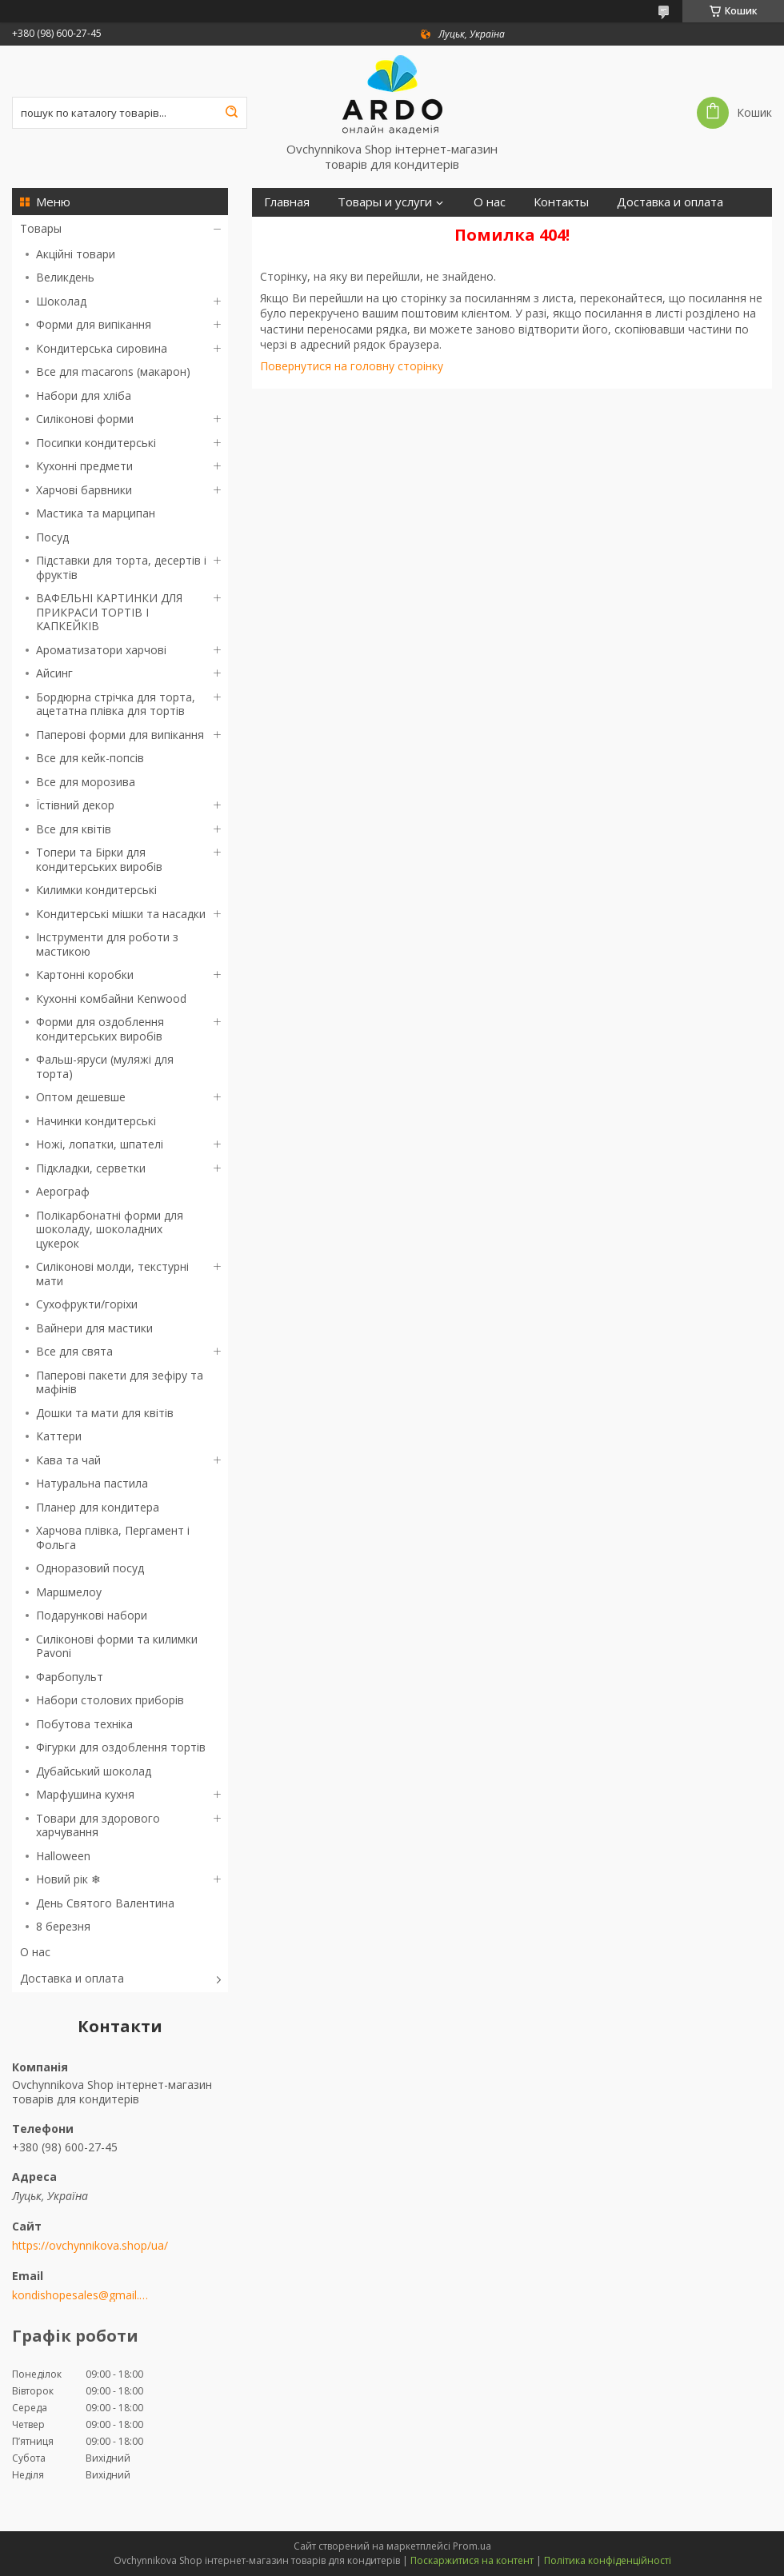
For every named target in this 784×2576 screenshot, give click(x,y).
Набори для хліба (83, 395)
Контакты (561, 202)
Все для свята (74, 1351)
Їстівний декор (75, 805)
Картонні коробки (85, 974)
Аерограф (63, 1191)
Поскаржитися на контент (472, 2560)
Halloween (63, 1855)
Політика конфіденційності (607, 2560)
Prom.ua (472, 2546)
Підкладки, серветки (91, 1168)
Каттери (59, 1436)
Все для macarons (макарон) (113, 371)
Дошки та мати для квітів (105, 1412)
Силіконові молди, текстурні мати (112, 1273)
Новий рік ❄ (68, 1879)
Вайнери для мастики (94, 1328)
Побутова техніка (84, 1723)
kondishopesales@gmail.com (82, 2295)
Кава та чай (68, 1460)
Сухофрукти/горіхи (87, 1304)
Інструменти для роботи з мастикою (107, 944)
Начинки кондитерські (96, 1120)
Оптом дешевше (81, 1096)
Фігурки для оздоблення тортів (121, 1747)
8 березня (63, 1926)
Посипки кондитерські (96, 442)
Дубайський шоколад (93, 1771)
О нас (35, 1951)
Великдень (65, 277)
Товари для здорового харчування (98, 1825)
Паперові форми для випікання (120, 734)
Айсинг (54, 673)
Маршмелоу (69, 1592)
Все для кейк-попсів (90, 757)
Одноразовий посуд (90, 1568)
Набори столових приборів (110, 1699)
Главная (287, 202)
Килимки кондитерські (96, 889)
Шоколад (61, 301)
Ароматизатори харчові (101, 649)
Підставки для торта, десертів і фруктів (121, 567)
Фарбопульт (69, 1676)
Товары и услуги (385, 202)
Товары (41, 228)
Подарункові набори (91, 1615)
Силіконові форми (85, 418)
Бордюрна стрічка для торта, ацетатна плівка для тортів (115, 704)
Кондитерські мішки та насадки (121, 913)
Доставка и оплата (72, 1978)
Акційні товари (75, 254)
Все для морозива (85, 781)
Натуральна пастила (92, 1483)
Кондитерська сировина (101, 348)
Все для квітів (73, 829)
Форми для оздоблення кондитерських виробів (100, 1029)
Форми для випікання (93, 324)
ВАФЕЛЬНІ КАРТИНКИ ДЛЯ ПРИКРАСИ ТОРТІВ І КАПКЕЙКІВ (109, 611)
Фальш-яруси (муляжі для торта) (105, 1066)
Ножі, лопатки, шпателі (99, 1144)
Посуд (52, 537)
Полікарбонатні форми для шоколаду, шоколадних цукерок (109, 1229)
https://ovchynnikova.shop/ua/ (90, 2246)
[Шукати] (231, 113)
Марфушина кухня (85, 1794)
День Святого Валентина (105, 1903)
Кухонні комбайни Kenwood (111, 998)
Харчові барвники (84, 489)
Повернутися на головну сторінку (351, 365)
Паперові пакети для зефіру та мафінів (119, 1382)
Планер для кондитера (97, 1507)
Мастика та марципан (95, 513)
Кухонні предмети (84, 465)
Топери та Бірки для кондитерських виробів (99, 859)
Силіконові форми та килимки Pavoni (117, 1646)
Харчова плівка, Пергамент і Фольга (113, 1537)
